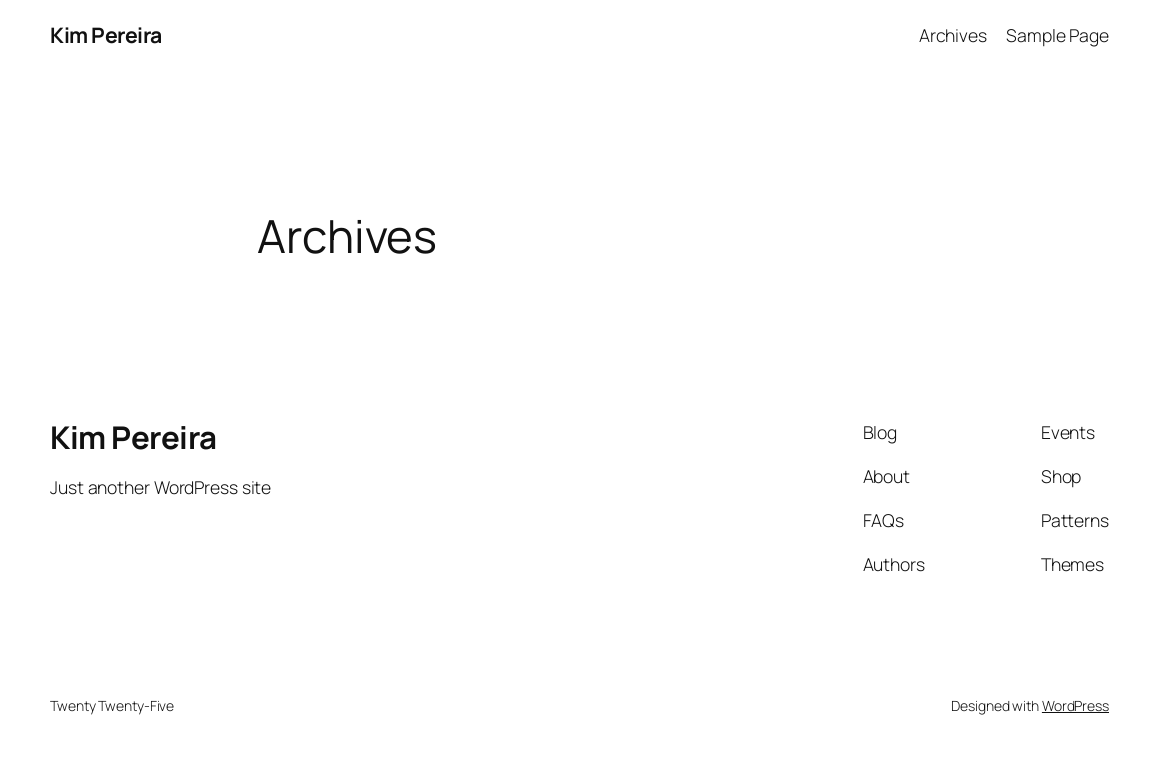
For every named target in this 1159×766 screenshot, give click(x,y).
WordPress (1075, 705)
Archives (953, 35)
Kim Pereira (106, 34)
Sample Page (1057, 35)
